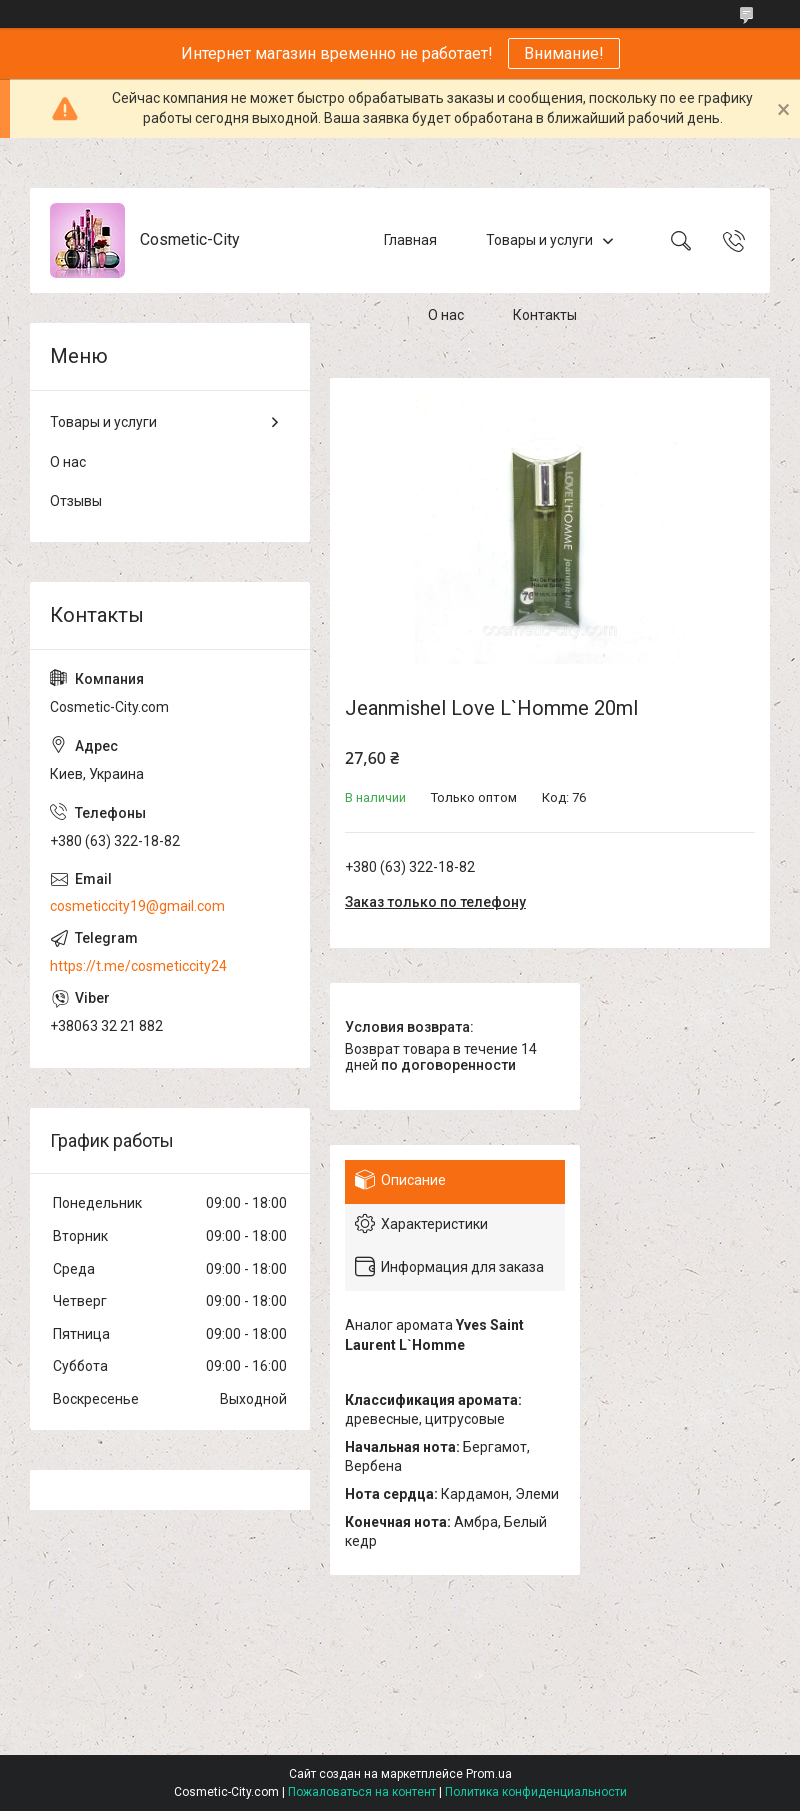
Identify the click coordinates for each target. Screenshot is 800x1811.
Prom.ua (489, 1774)
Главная (410, 240)
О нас (446, 315)
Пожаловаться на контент (362, 1792)
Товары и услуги (539, 240)
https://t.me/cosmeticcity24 (138, 966)
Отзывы (76, 501)
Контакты (545, 315)
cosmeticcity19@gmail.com (137, 906)
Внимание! (564, 53)
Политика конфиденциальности (536, 1792)
